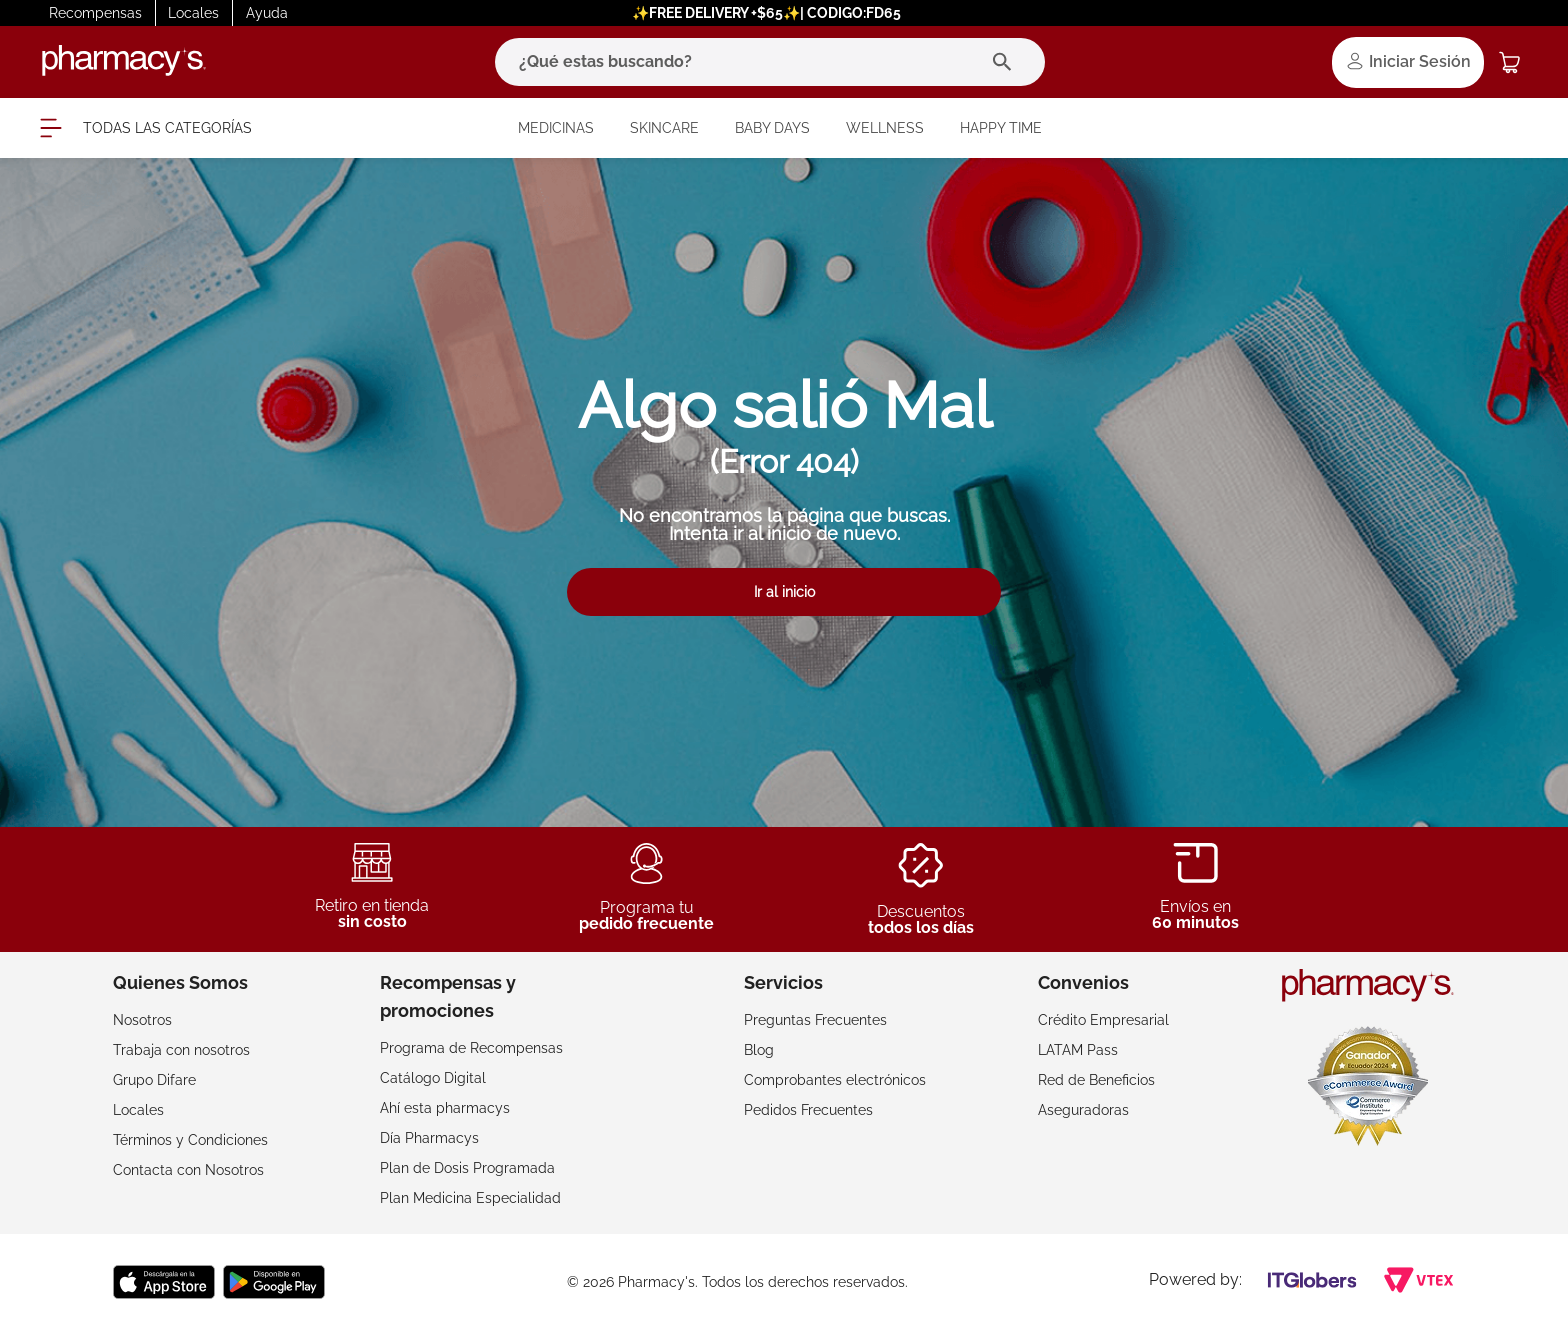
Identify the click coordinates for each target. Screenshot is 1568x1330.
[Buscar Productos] (1006, 62)
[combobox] (770, 62)
